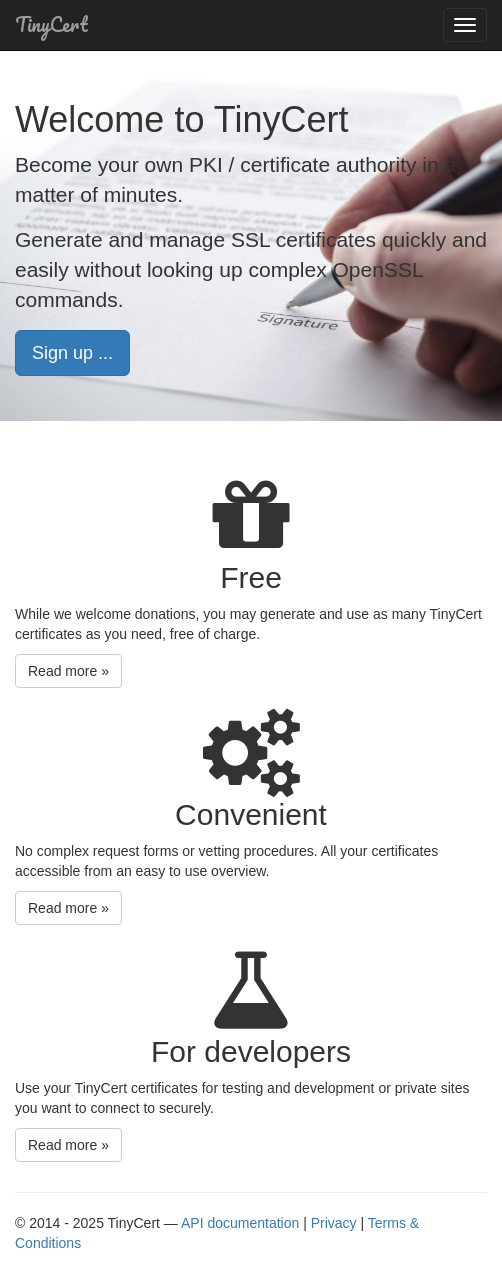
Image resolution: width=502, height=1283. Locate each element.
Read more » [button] (68, 671)
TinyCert (51, 24)
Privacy (334, 1223)
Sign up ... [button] (72, 353)
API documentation (240, 1223)
